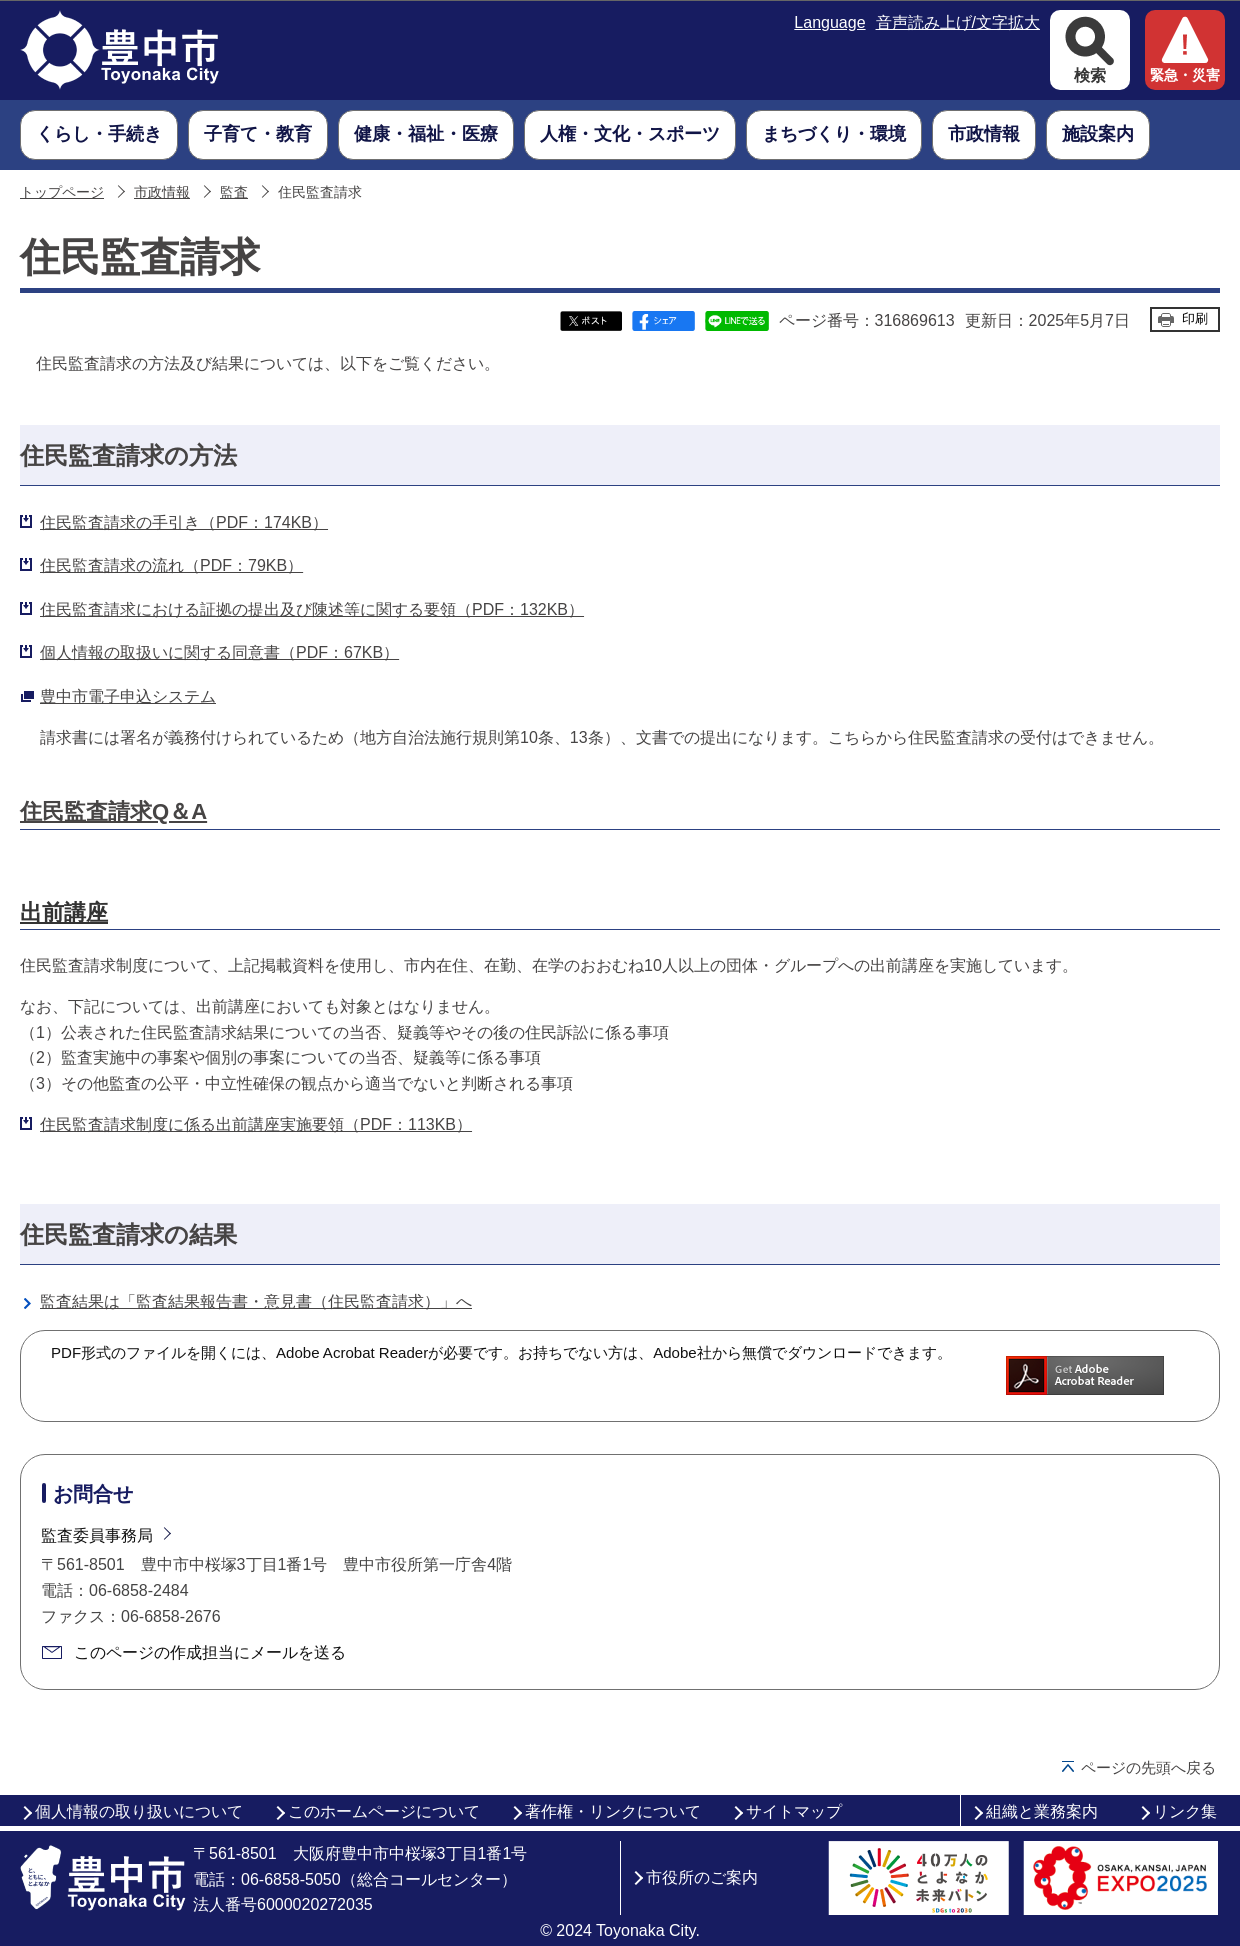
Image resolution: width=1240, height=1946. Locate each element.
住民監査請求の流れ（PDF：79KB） (171, 565)
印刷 (1195, 318)
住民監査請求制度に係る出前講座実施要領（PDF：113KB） (256, 1124)
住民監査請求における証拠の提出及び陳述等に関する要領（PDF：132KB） (312, 609)
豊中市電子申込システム (128, 696)
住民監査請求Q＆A (113, 811)
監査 (234, 192)
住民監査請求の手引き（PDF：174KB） (184, 522)
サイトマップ (794, 1811)
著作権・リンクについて (613, 1811)
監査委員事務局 (97, 1535)
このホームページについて (384, 1811)
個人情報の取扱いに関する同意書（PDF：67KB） (219, 652)
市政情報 (162, 192)
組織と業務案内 (1042, 1811)
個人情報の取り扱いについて (139, 1811)
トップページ (62, 192)
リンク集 (1185, 1811)
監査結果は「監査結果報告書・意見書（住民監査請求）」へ (256, 1301)
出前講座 (64, 912)
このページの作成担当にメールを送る (210, 1652)
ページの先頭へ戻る (1148, 1767)
